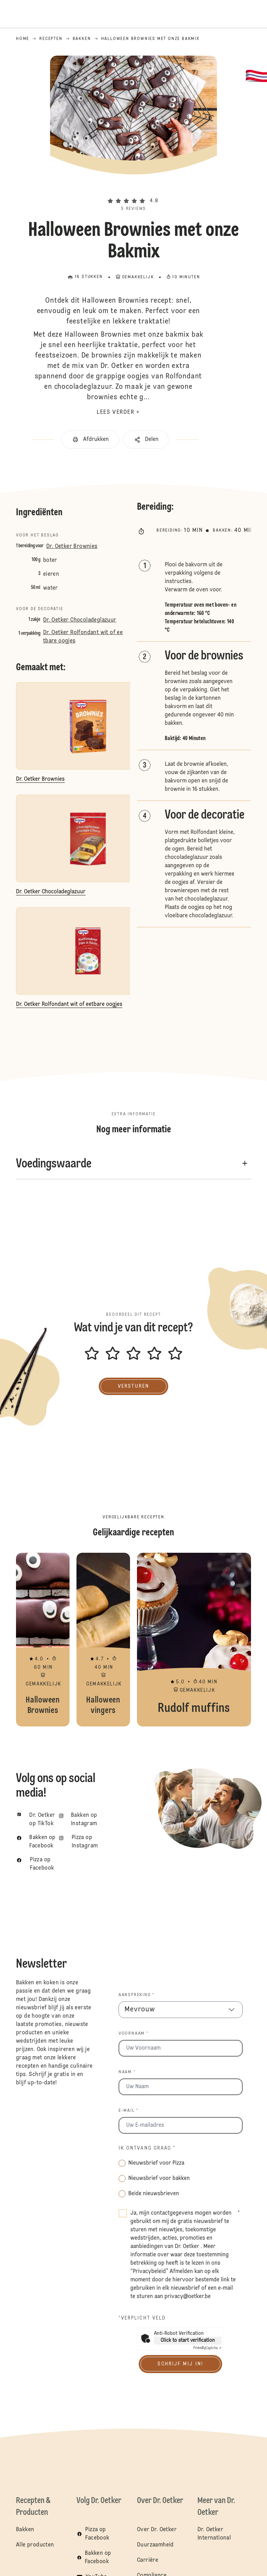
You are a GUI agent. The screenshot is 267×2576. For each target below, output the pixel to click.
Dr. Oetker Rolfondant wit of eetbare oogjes (83, 637)
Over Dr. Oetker (157, 2530)
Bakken (25, 2530)
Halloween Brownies (43, 1639)
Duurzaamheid (155, 2545)
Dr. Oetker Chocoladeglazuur (79, 620)
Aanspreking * (136, 1995)
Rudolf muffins (194, 1639)
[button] (133, 189)
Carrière (147, 2560)
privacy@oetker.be (187, 2296)
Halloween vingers (103, 1639)
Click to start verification (188, 2340)
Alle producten (35, 2545)
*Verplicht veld (142, 2318)
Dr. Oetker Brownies (72, 546)
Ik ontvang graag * (147, 2148)
